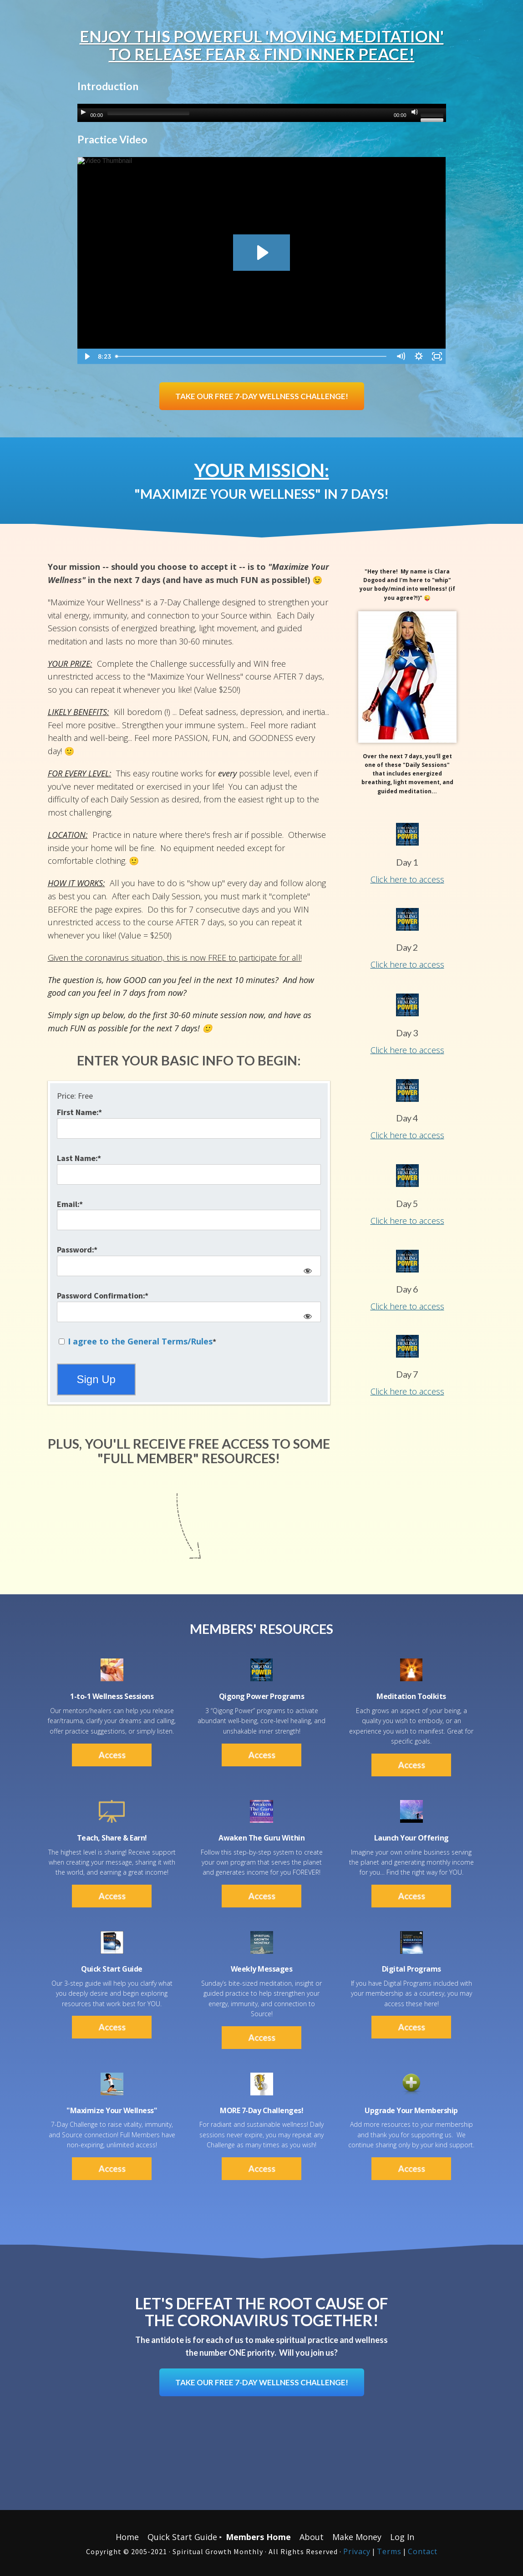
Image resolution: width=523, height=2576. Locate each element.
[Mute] (414, 112)
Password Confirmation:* (102, 1295)
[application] (261, 113)
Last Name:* (79, 1158)
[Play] (83, 112)
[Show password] (307, 1270)
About (312, 2536)
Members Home (258, 2536)
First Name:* (79, 1112)
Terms (389, 2551)
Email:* (70, 1204)
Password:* (77, 1249)
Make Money (356, 2536)
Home (127, 2536)
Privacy (357, 2551)
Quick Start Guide (182, 2536)
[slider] (148, 113)
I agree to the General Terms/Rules (140, 1341)
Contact (422, 2551)
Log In (402, 2536)
